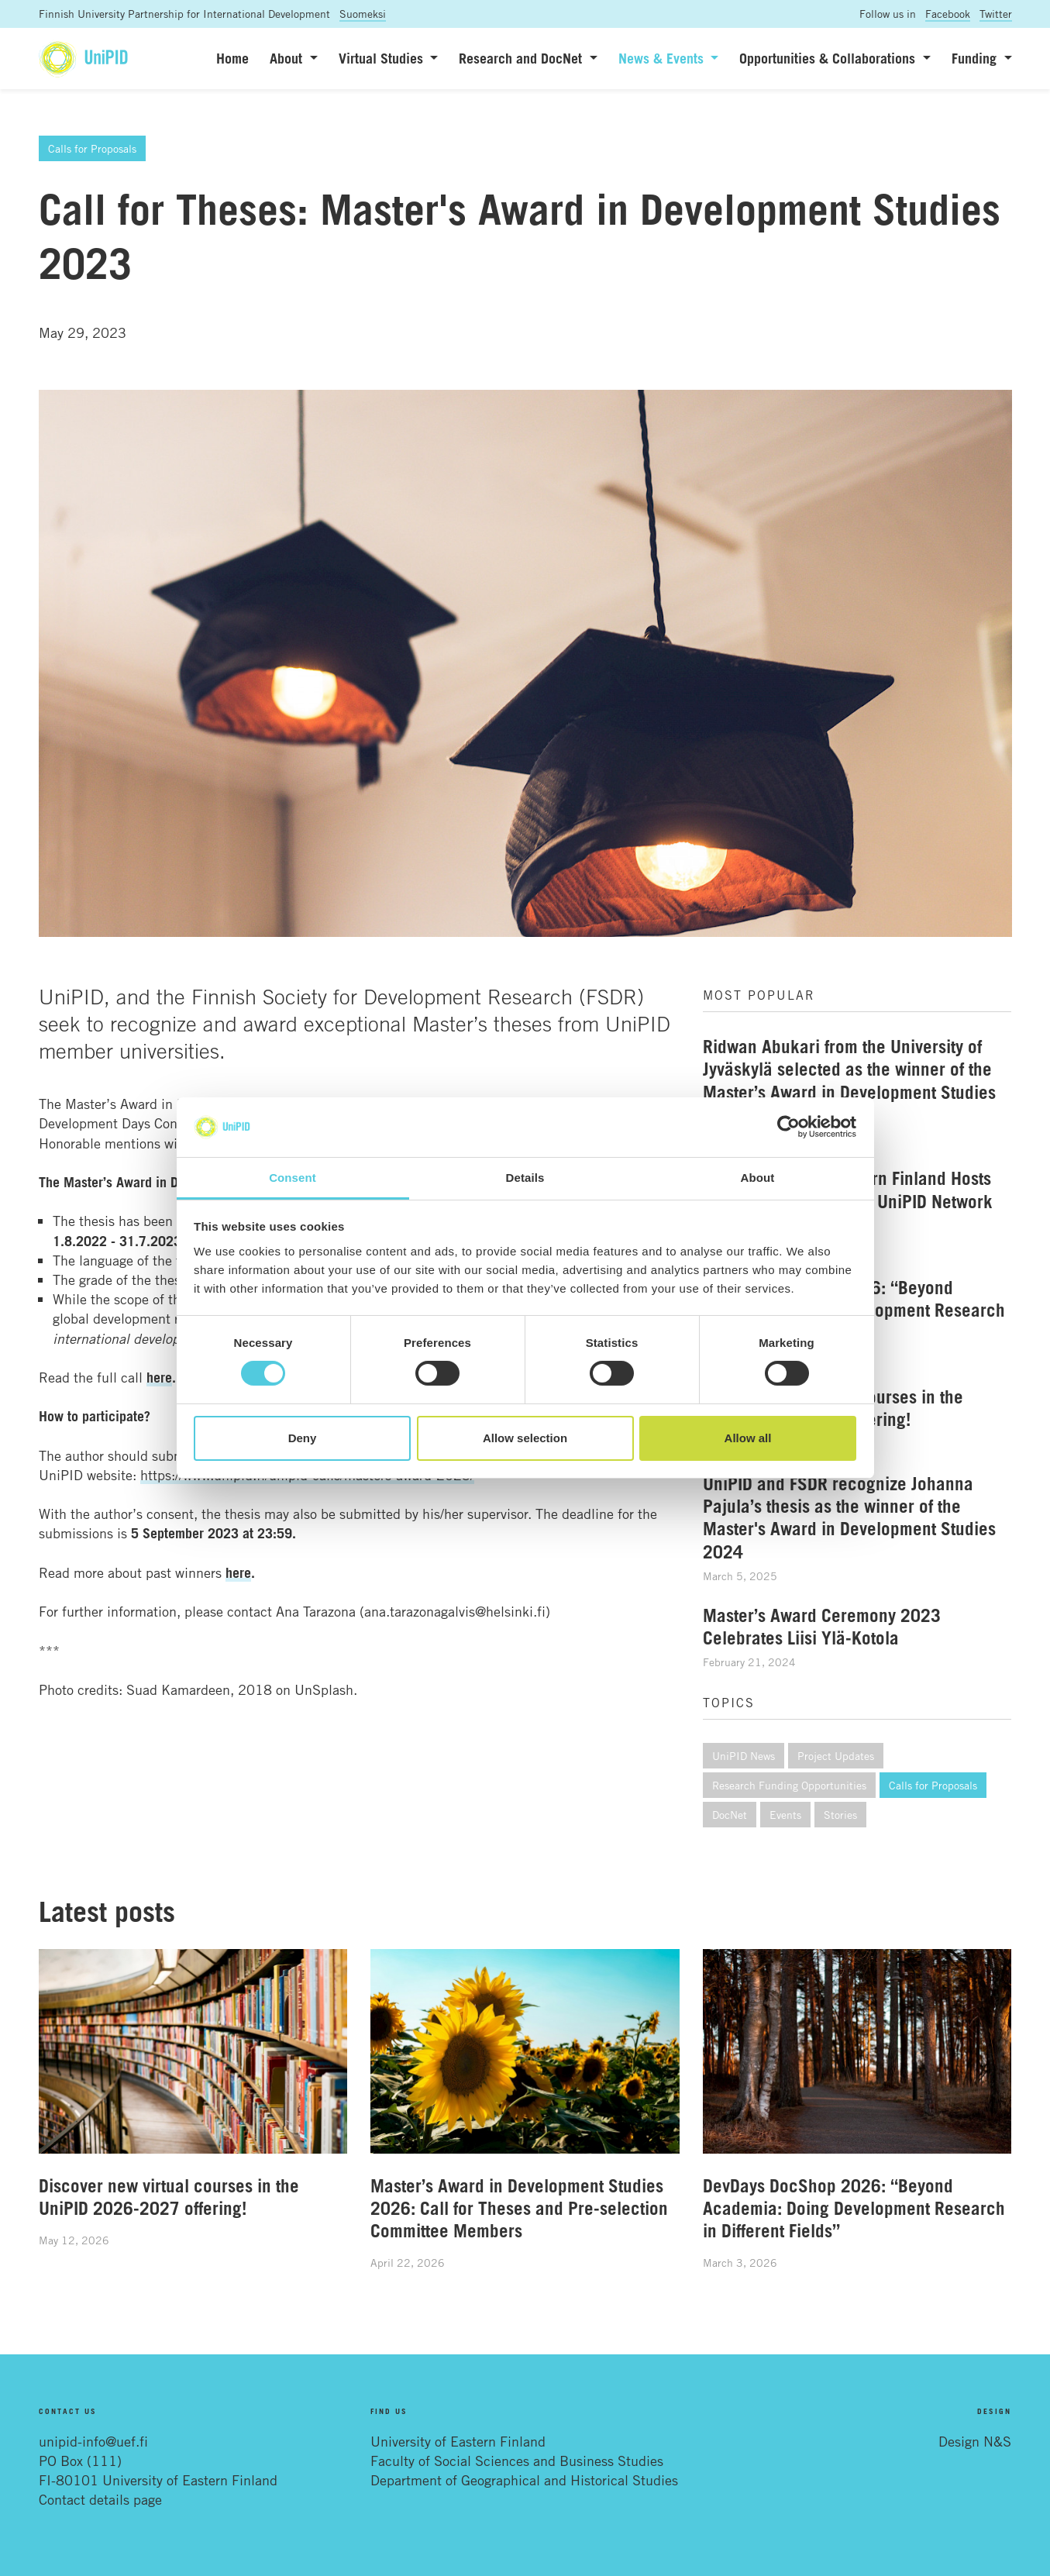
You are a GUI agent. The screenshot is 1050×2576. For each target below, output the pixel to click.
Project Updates (835, 1755)
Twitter (995, 13)
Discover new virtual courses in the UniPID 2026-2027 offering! (169, 2197)
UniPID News (743, 1755)
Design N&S (974, 2441)
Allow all (748, 1438)
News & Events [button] (662, 58)
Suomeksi (362, 13)
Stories (840, 1814)
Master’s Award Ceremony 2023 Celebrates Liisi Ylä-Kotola (822, 1626)
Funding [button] (976, 58)
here (238, 1572)
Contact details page (100, 2499)
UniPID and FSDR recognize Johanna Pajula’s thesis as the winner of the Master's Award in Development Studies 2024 (849, 1517)
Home (232, 58)
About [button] (288, 58)
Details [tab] (525, 1177)
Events (785, 1814)
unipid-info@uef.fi (93, 2441)
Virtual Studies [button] (383, 58)
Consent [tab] (292, 1177)
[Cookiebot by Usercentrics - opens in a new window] (788, 1126)
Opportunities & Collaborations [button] (829, 58)
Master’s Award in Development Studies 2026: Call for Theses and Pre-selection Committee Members (519, 2208)
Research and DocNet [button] (522, 58)
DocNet (729, 1814)
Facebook (947, 13)
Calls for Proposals (92, 148)
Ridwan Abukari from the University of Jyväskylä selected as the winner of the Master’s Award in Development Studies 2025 (849, 1080)
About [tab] (758, 1177)
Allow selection (525, 1438)
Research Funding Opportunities (789, 1785)
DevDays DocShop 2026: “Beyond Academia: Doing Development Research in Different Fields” (854, 2208)
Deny (302, 1438)
